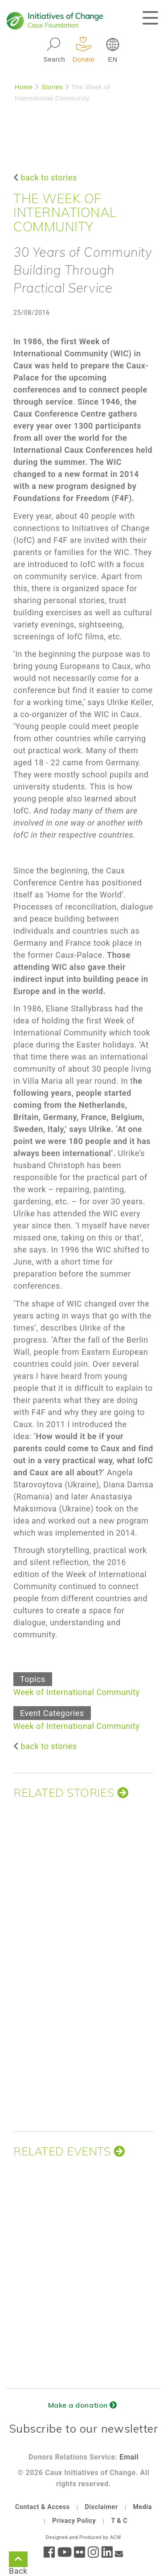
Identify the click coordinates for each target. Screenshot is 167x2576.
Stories (52, 87)
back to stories (49, 177)
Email (128, 2457)
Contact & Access (42, 2507)
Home (24, 87)
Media (142, 2507)
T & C (119, 2521)
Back (18, 2561)
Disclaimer (101, 2507)
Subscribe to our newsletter (84, 2428)
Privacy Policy (74, 2521)
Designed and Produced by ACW (83, 2537)
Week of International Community (76, 1692)
